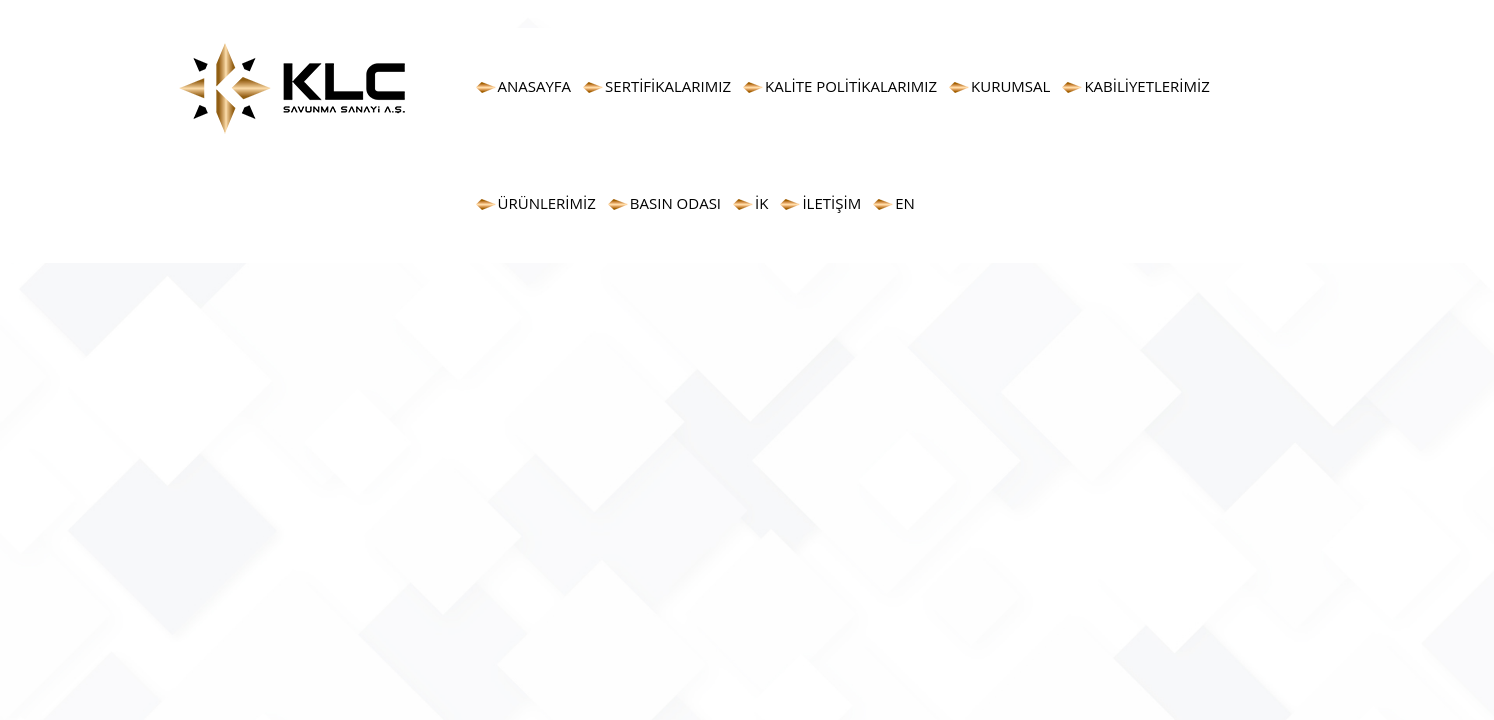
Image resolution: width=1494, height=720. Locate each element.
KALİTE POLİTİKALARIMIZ (851, 86)
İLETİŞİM (831, 203)
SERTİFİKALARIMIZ (668, 86)
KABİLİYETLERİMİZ (1146, 86)
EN (905, 203)
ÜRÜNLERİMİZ (547, 203)
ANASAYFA (535, 86)
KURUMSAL (1010, 86)
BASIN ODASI (675, 203)
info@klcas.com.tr (1174, 15)
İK (761, 203)
